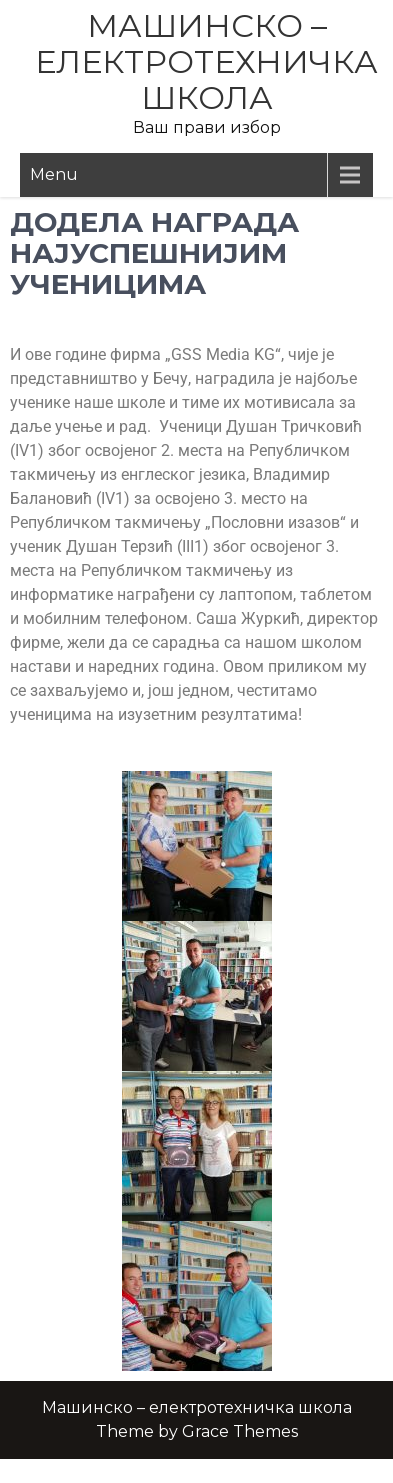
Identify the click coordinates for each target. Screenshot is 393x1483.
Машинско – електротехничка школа (206, 61)
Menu (54, 174)
